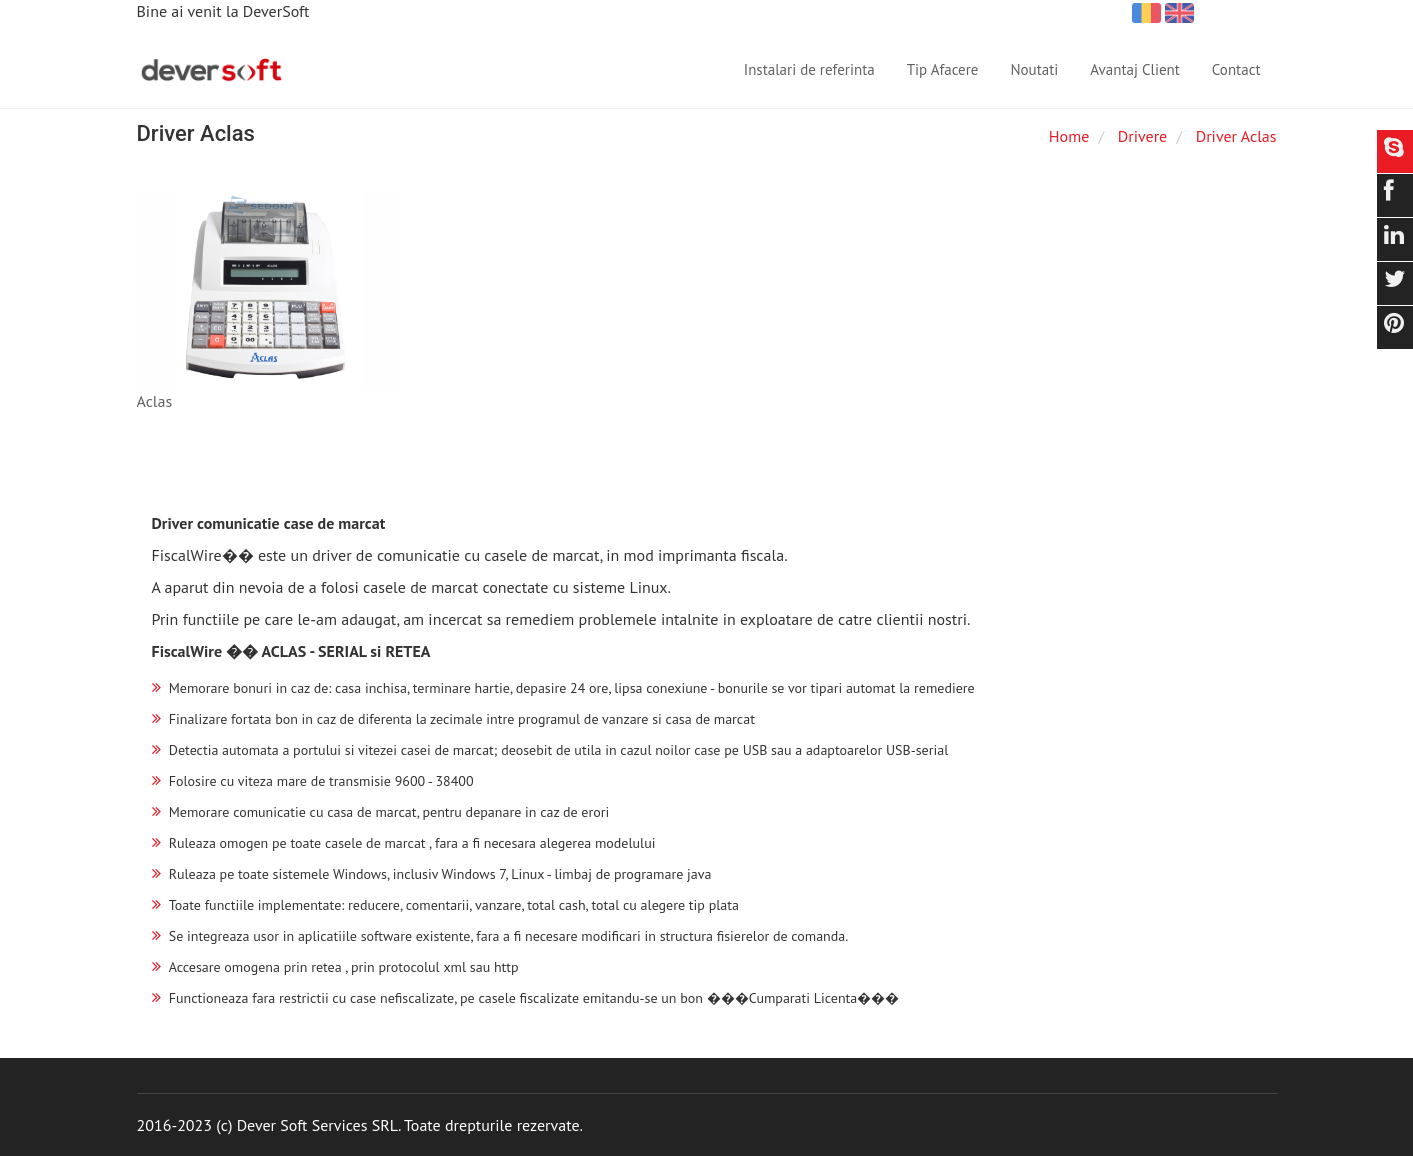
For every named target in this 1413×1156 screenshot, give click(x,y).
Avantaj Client (1135, 69)
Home (1069, 136)
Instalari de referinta (809, 69)
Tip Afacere (943, 69)
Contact (1236, 69)
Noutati (1034, 69)
